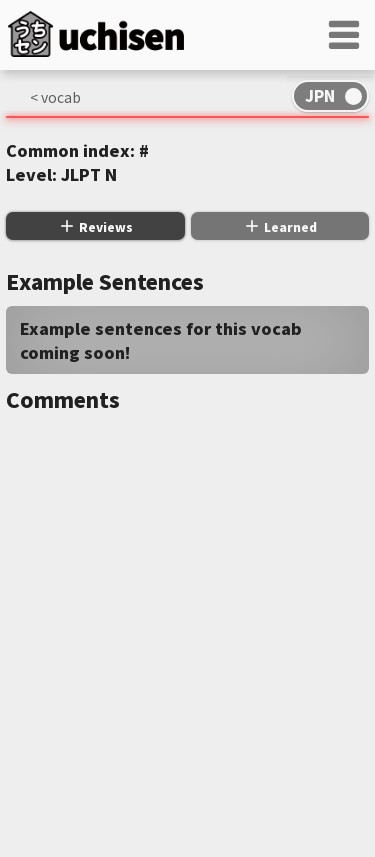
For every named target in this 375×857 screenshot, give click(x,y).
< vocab (55, 97)
